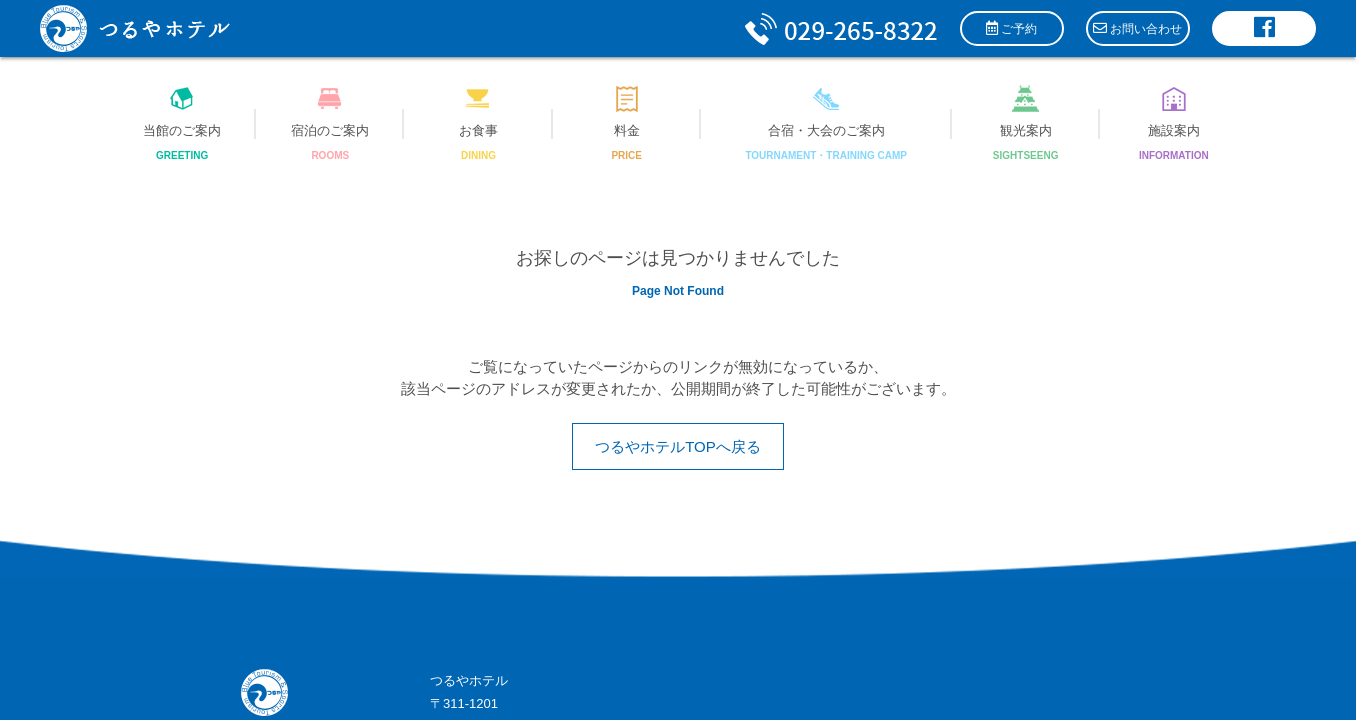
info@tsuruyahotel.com (533, 559)
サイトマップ (469, 593)
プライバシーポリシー (584, 593)
